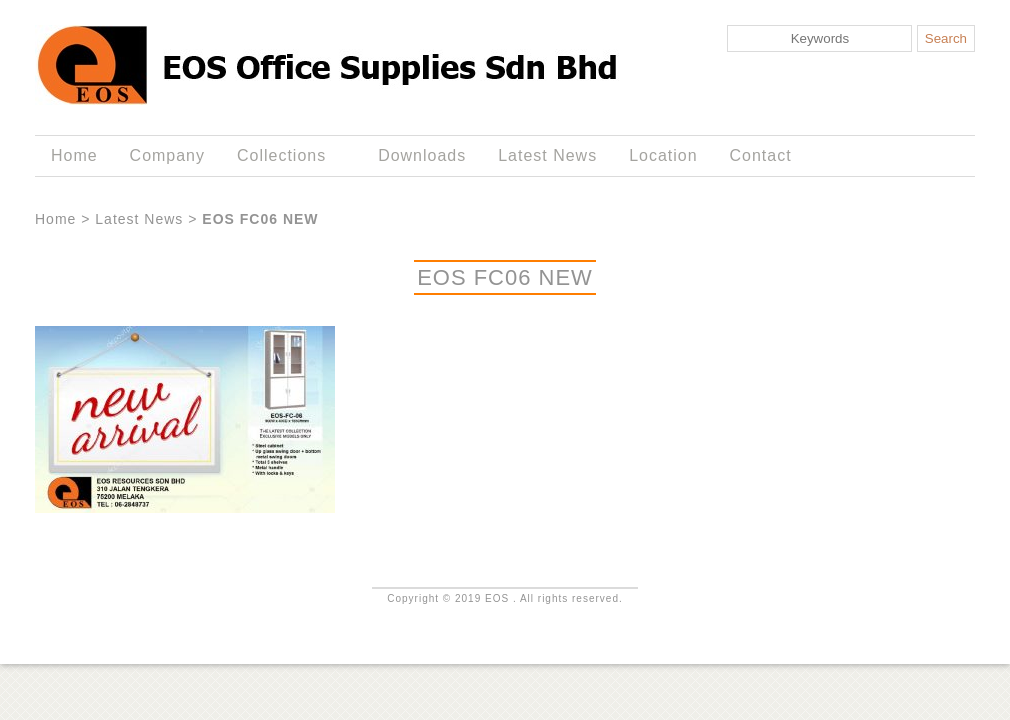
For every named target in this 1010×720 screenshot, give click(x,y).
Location (663, 155)
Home (74, 155)
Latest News (547, 155)
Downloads (422, 155)
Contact (761, 155)
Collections (285, 156)
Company (167, 155)
